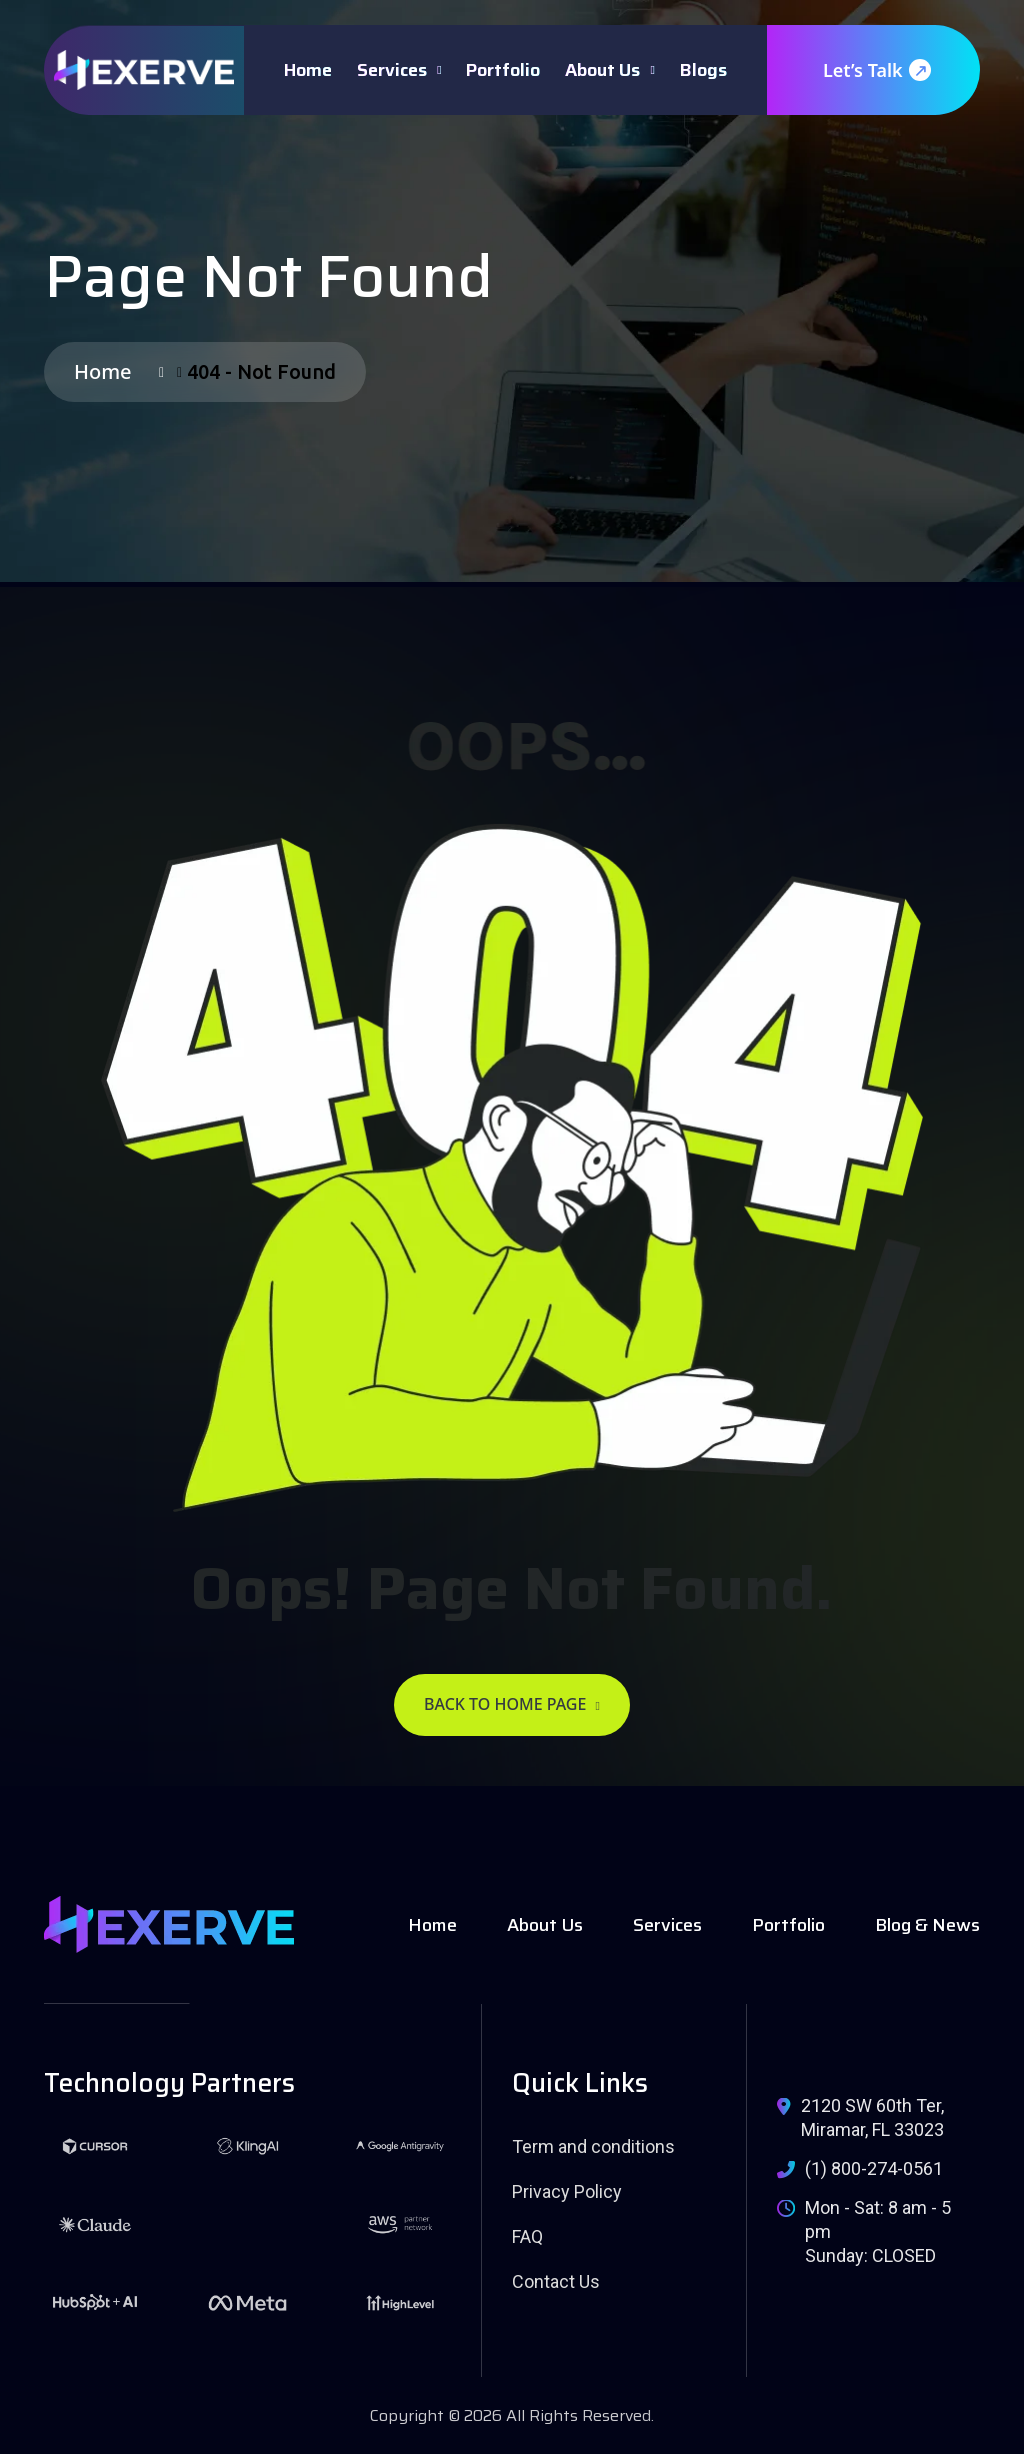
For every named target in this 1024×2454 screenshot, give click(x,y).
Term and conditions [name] (593, 2146)
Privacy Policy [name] (567, 2191)
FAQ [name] (527, 2236)
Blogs (703, 70)
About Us (602, 70)
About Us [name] (545, 1925)
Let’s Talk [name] (876, 70)
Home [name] (432, 1925)
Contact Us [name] (556, 2281)
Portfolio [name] (788, 1925)
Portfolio (503, 70)
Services (392, 70)
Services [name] (667, 1925)
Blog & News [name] (927, 1925)
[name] (144, 70)
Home (308, 70)
